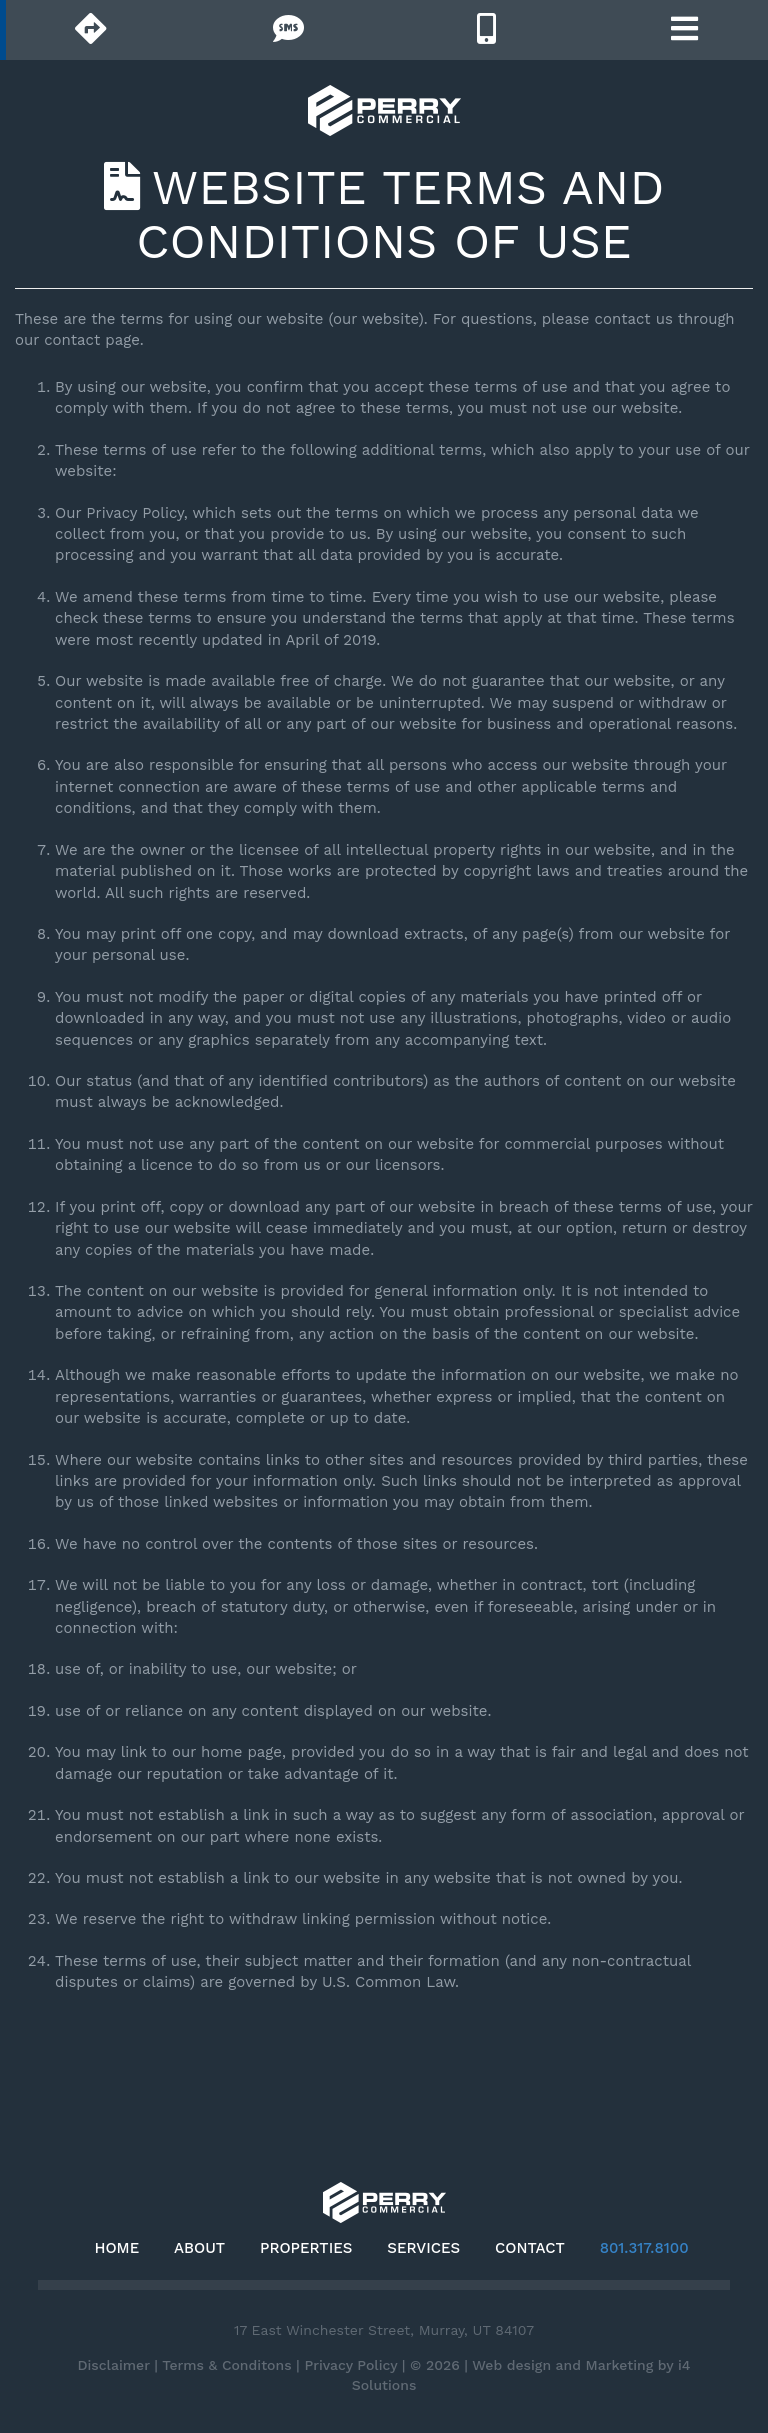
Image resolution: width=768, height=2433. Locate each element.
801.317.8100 (644, 2248)
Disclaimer (113, 2365)
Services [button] (423, 2248)
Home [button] (116, 2248)
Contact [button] (530, 2248)
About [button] (199, 2248)
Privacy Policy (350, 2365)
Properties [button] (306, 2248)
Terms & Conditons (226, 2365)
